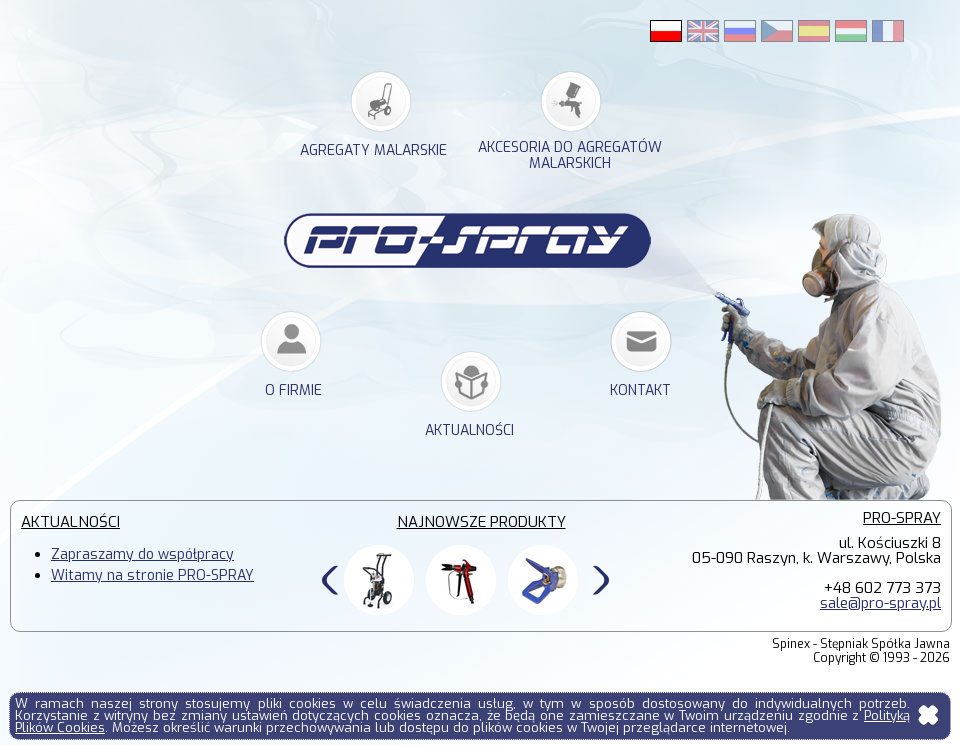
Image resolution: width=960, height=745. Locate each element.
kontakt (640, 390)
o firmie (293, 390)
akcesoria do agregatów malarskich (570, 156)
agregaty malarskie (373, 150)
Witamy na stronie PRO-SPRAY (152, 575)
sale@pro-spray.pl (880, 603)
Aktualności (469, 430)
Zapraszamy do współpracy (142, 554)
